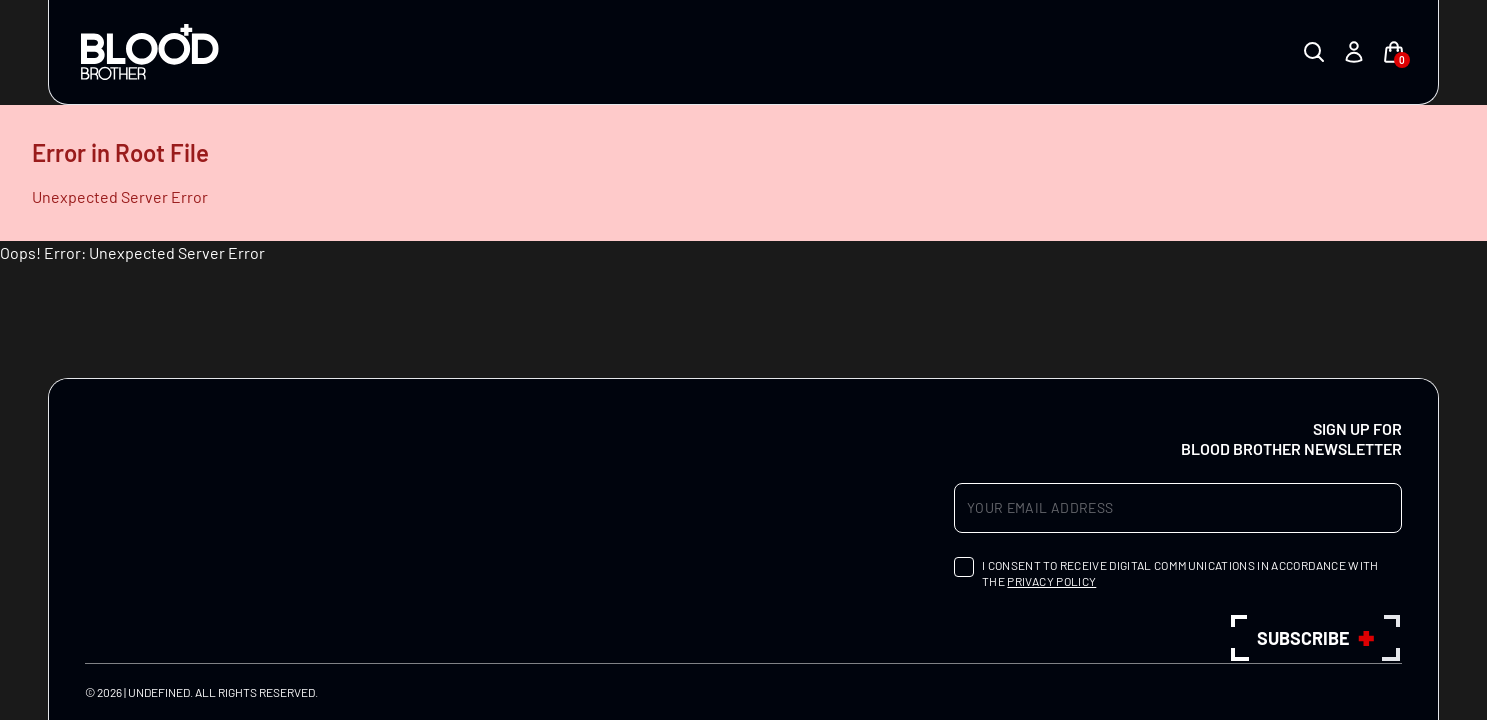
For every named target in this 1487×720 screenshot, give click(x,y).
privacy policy (1051, 581)
